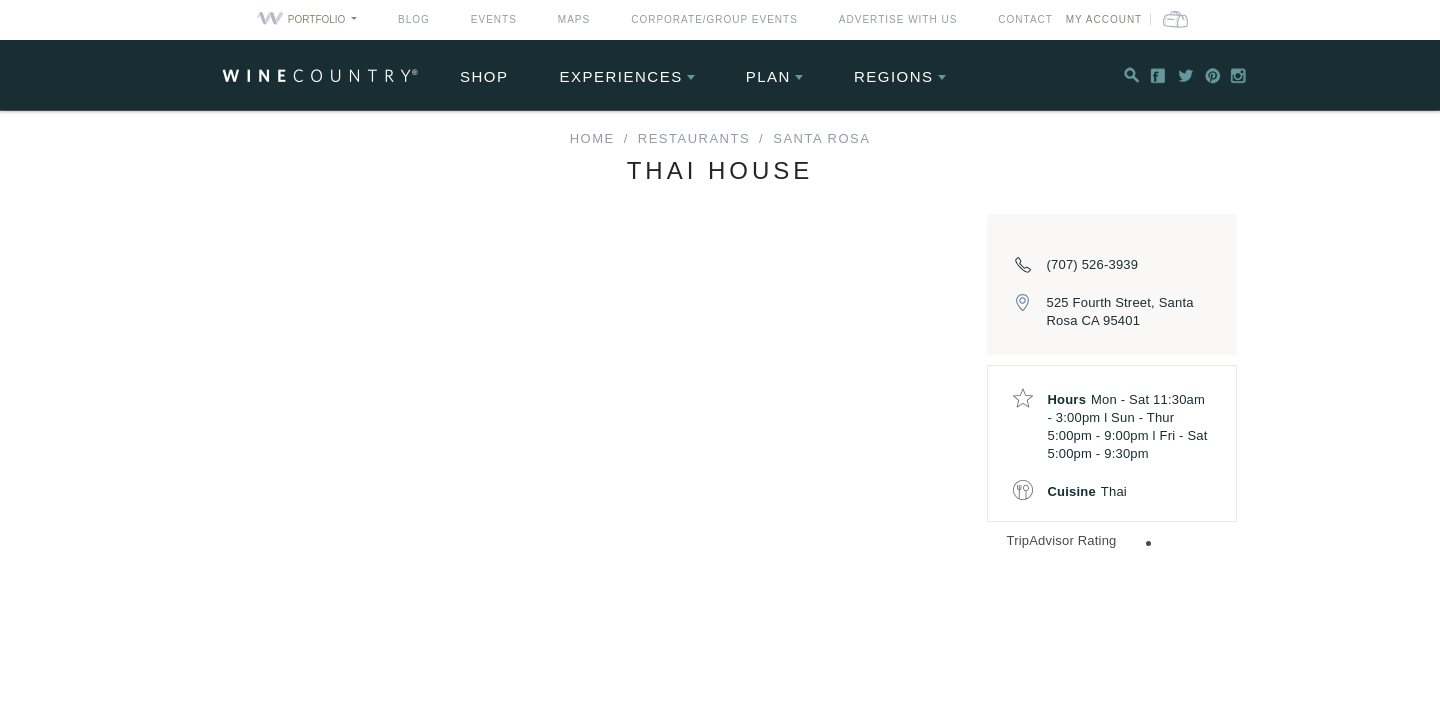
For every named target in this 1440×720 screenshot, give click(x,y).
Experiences (621, 76)
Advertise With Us (898, 19)
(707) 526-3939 (1093, 264)
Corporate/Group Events (714, 19)
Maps (574, 19)
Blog (414, 19)
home (592, 138)
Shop (484, 76)
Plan (768, 76)
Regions (894, 76)
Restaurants (694, 138)
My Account (1140, 19)
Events (494, 19)
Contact (1025, 19)
